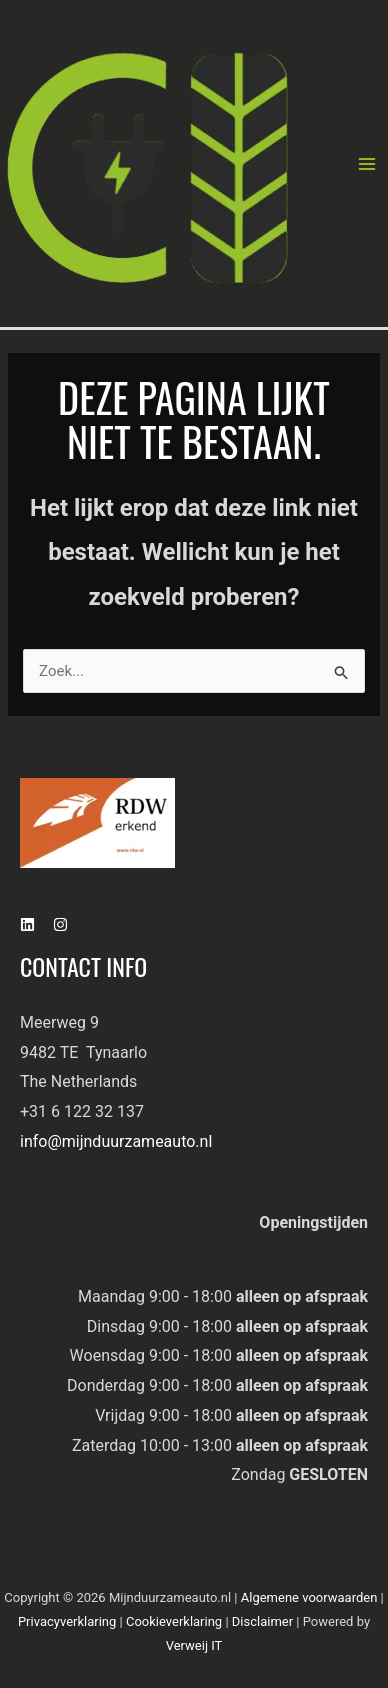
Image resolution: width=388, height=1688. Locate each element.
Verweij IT (194, 1645)
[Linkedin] (27, 924)
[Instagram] (60, 924)
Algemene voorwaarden (311, 1597)
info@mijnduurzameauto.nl (116, 1141)
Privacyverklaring (69, 1621)
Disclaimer (264, 1621)
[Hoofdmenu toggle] (367, 163)
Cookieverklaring (175, 1621)
